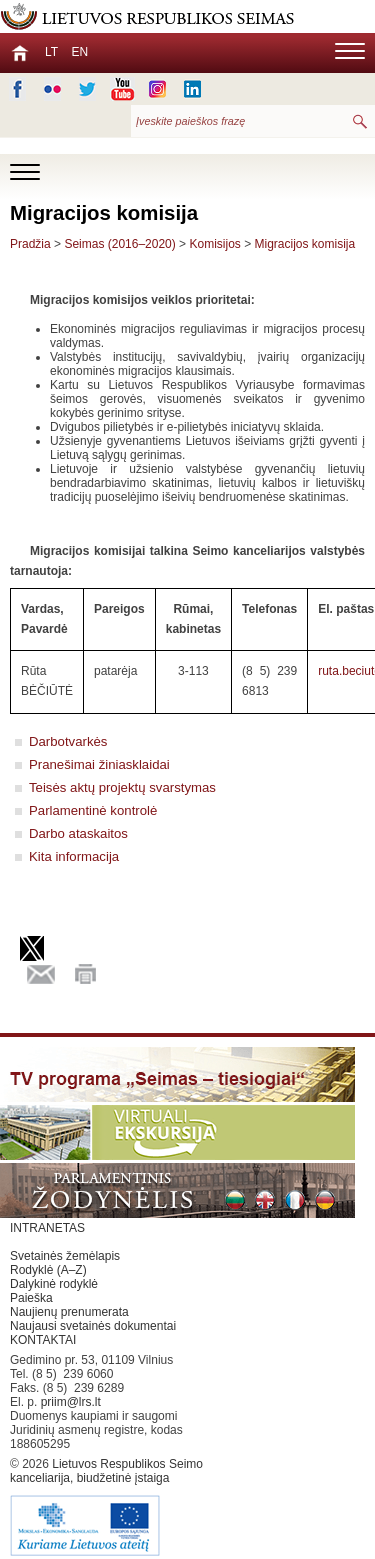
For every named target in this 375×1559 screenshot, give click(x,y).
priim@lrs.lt (71, 1402)
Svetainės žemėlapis (65, 1256)
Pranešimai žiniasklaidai (99, 764)
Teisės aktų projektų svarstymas (122, 787)
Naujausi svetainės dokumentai (93, 1326)
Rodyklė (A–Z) (48, 1270)
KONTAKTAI (43, 1340)
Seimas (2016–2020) (119, 244)
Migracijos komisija (305, 244)
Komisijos (214, 244)
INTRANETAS (47, 1228)
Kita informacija (74, 856)
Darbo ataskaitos (78, 833)
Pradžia (30, 244)
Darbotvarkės (68, 741)
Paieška (31, 1298)
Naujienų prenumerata (69, 1312)
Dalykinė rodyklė (54, 1284)
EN (79, 52)
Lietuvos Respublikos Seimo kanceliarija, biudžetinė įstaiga (110, 1508)
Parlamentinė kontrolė (93, 810)
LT (51, 52)
